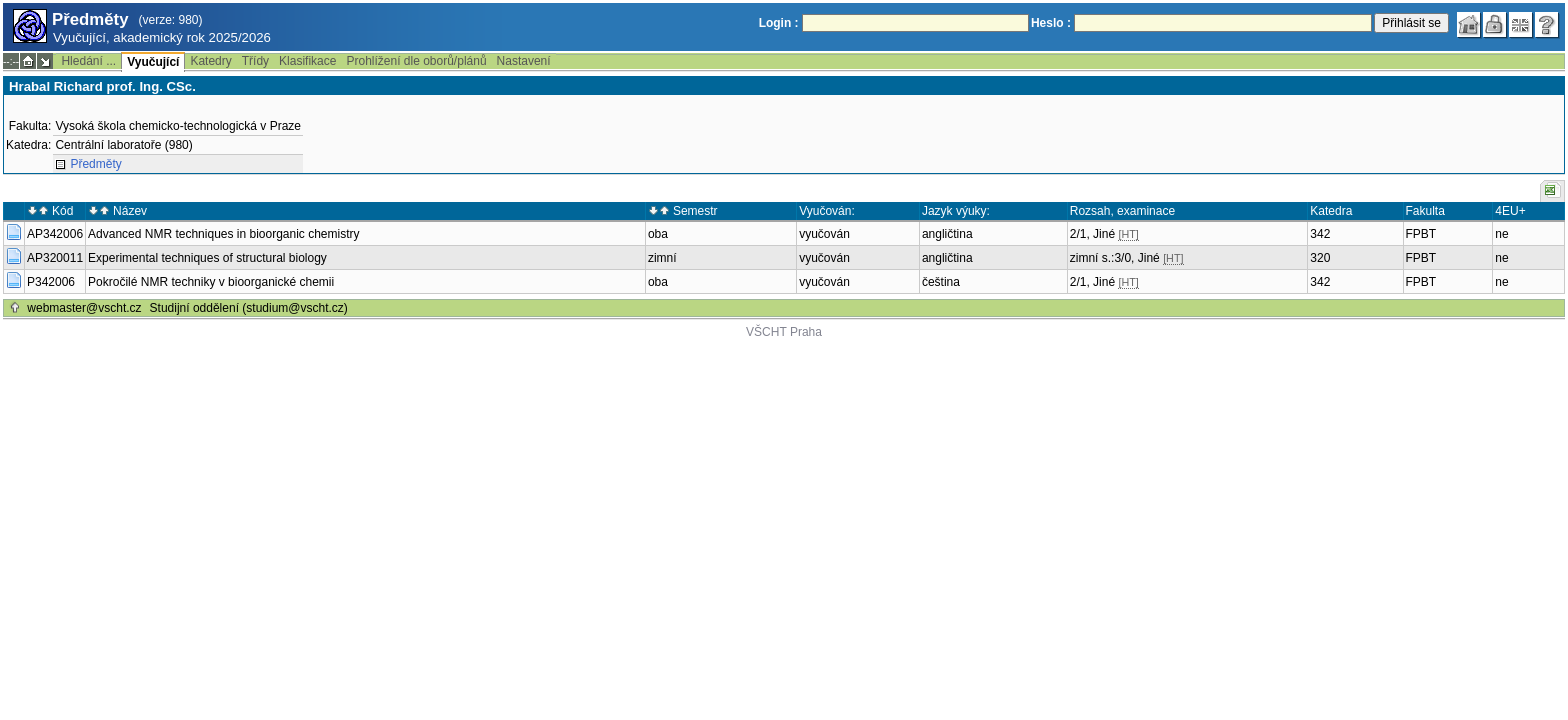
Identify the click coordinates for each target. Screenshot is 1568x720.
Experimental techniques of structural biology (207, 258)
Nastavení (524, 61)
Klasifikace (307, 61)
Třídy (255, 61)
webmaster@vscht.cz (84, 308)
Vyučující (153, 62)
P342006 (51, 282)
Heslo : (1051, 23)
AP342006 (55, 234)
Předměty (95, 164)
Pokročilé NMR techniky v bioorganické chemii (211, 282)
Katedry (210, 61)
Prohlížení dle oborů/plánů (416, 61)
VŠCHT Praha (784, 332)
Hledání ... (88, 61)
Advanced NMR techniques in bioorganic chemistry (223, 234)
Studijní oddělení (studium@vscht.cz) (249, 308)
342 (1320, 234)
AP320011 (55, 258)
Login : (779, 23)
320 (1320, 258)
